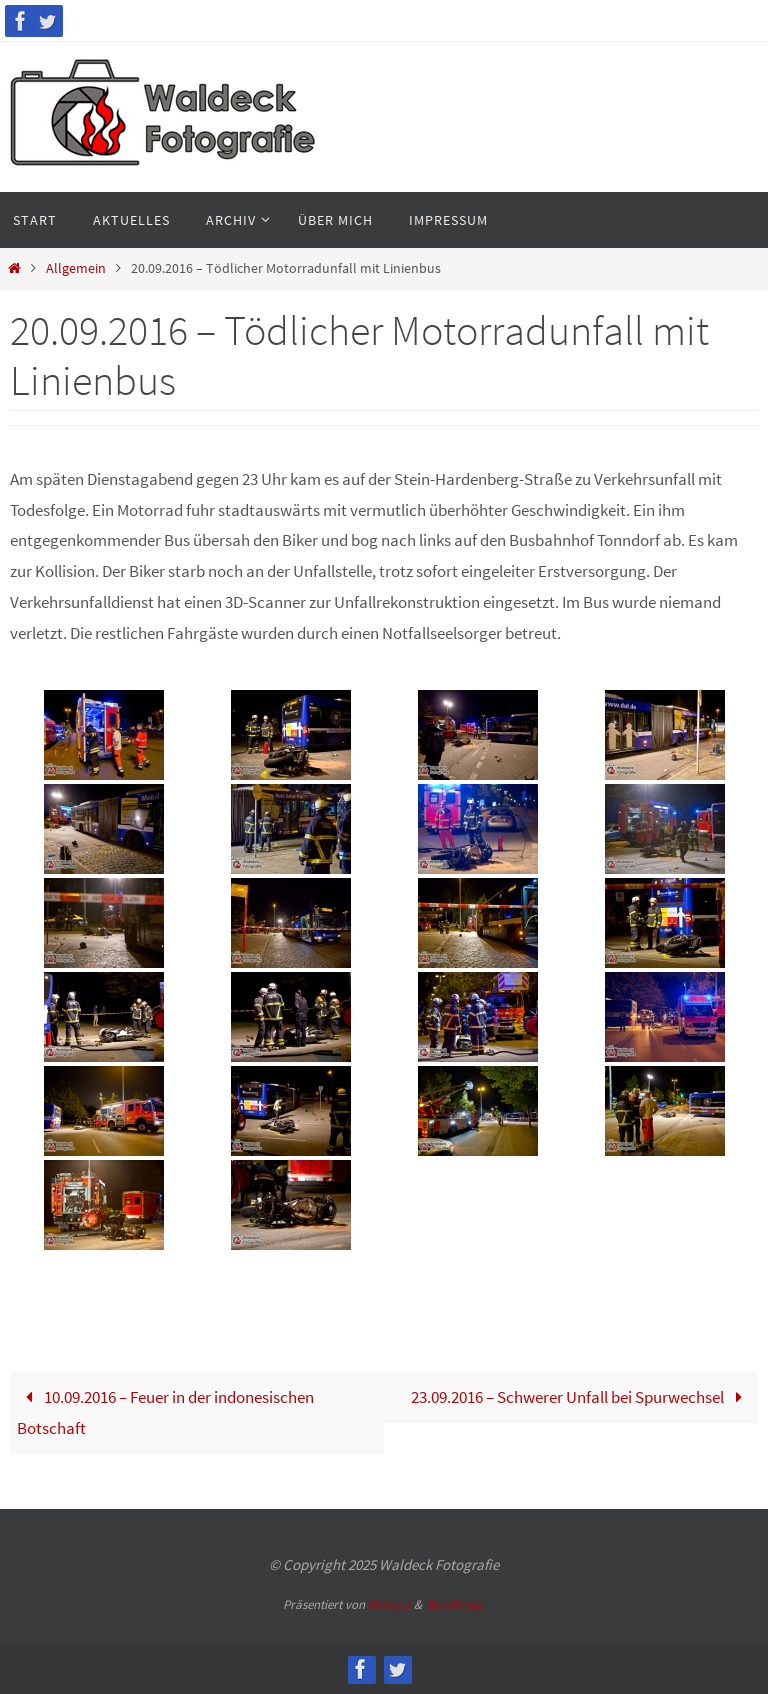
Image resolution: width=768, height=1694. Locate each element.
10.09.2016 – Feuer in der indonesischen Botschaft (165, 1412)
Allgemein (76, 268)
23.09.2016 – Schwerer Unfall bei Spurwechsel (581, 1397)
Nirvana (389, 1604)
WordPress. (455, 1604)
